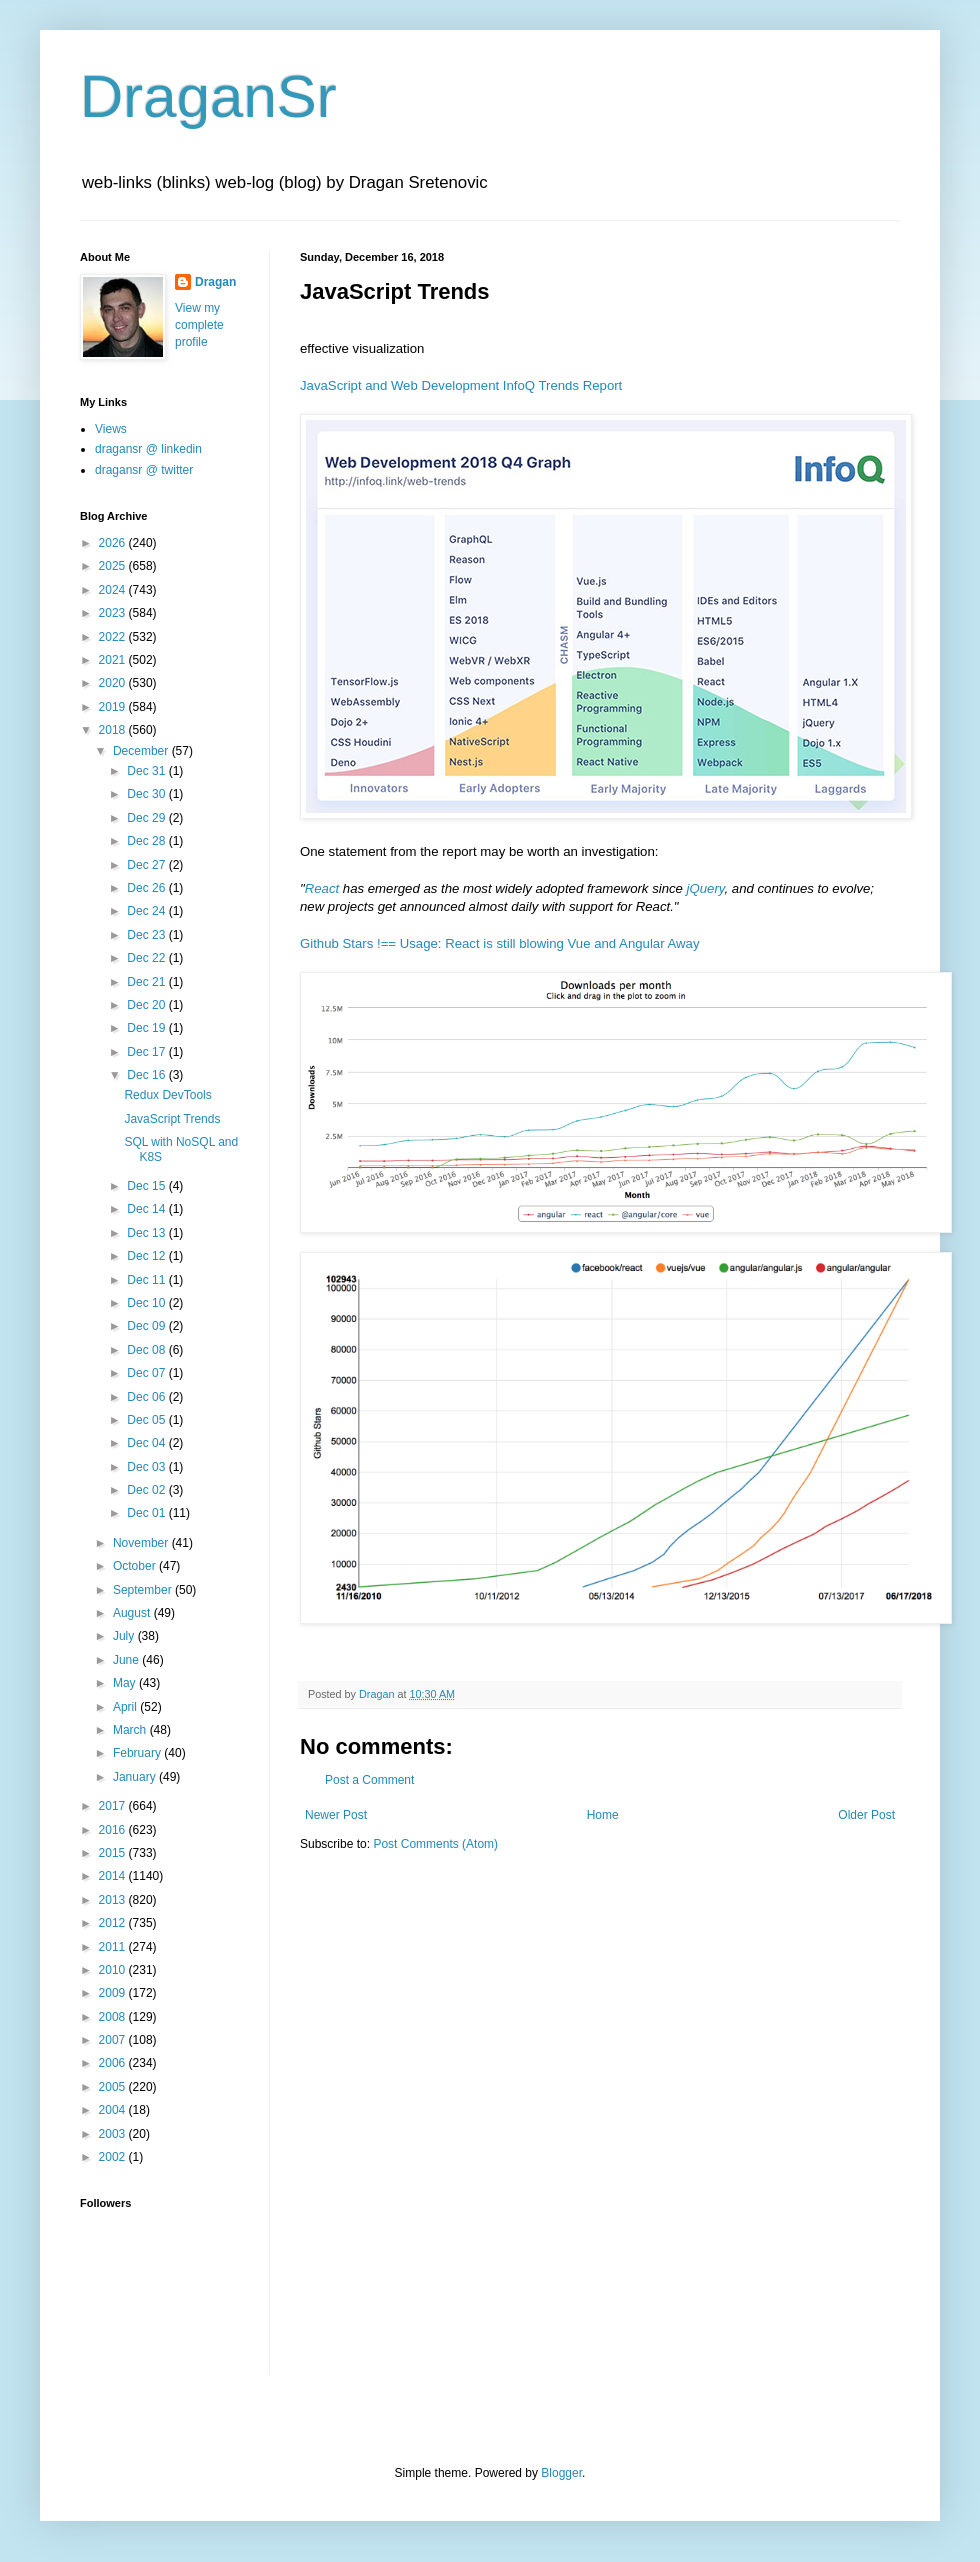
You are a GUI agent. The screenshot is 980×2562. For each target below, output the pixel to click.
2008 (114, 2017)
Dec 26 (147, 888)
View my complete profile (199, 325)
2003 (114, 2134)
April (126, 1707)
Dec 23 (147, 935)
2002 (114, 2157)
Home (603, 1815)
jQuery (706, 888)
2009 (114, 1993)
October (136, 1566)
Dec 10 (147, 1303)
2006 (114, 2063)
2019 (114, 707)
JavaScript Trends (172, 1119)
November (142, 1543)
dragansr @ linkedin (148, 449)
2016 (114, 1830)
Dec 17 (147, 1052)
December (142, 751)
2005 (114, 2087)
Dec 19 (147, 1028)
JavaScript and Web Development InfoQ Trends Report (461, 385)
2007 (114, 2040)
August (133, 1613)
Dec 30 (147, 794)
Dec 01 (147, 1513)
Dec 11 (147, 1280)
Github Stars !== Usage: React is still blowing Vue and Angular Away (500, 943)
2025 (114, 566)
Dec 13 (147, 1233)
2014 (114, 1876)
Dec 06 (147, 1397)
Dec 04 (147, 1443)
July (125, 1636)
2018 (114, 730)
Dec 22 (147, 958)
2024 (114, 590)
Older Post (866, 1815)
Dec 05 (147, 1420)
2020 (114, 683)
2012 (114, 1923)
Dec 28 (147, 841)
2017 (114, 1806)
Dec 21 (147, 982)
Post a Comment (369, 1780)
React (322, 888)
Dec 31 (147, 771)
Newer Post (336, 1815)
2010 (114, 1970)
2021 (114, 660)
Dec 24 (147, 911)
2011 (114, 1947)
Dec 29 (147, 818)
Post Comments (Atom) (435, 1844)
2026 (114, 543)
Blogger (561, 2473)
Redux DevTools (167, 1095)
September (144, 1590)
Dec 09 (147, 1326)
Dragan (215, 282)
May (126, 1683)
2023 (114, 613)
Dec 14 (147, 1209)
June (127, 1660)
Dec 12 (147, 1256)
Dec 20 (147, 1005)
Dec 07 (147, 1373)
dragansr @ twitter (144, 470)
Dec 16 (147, 1075)
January (136, 1777)
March (131, 1730)
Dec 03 (147, 1467)
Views (111, 429)
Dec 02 (147, 1490)
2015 (114, 1853)
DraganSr (208, 96)
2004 (114, 2110)
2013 (114, 1900)
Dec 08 (147, 1350)
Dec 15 (147, 1186)
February (138, 1753)
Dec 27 (147, 865)
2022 (114, 637)
